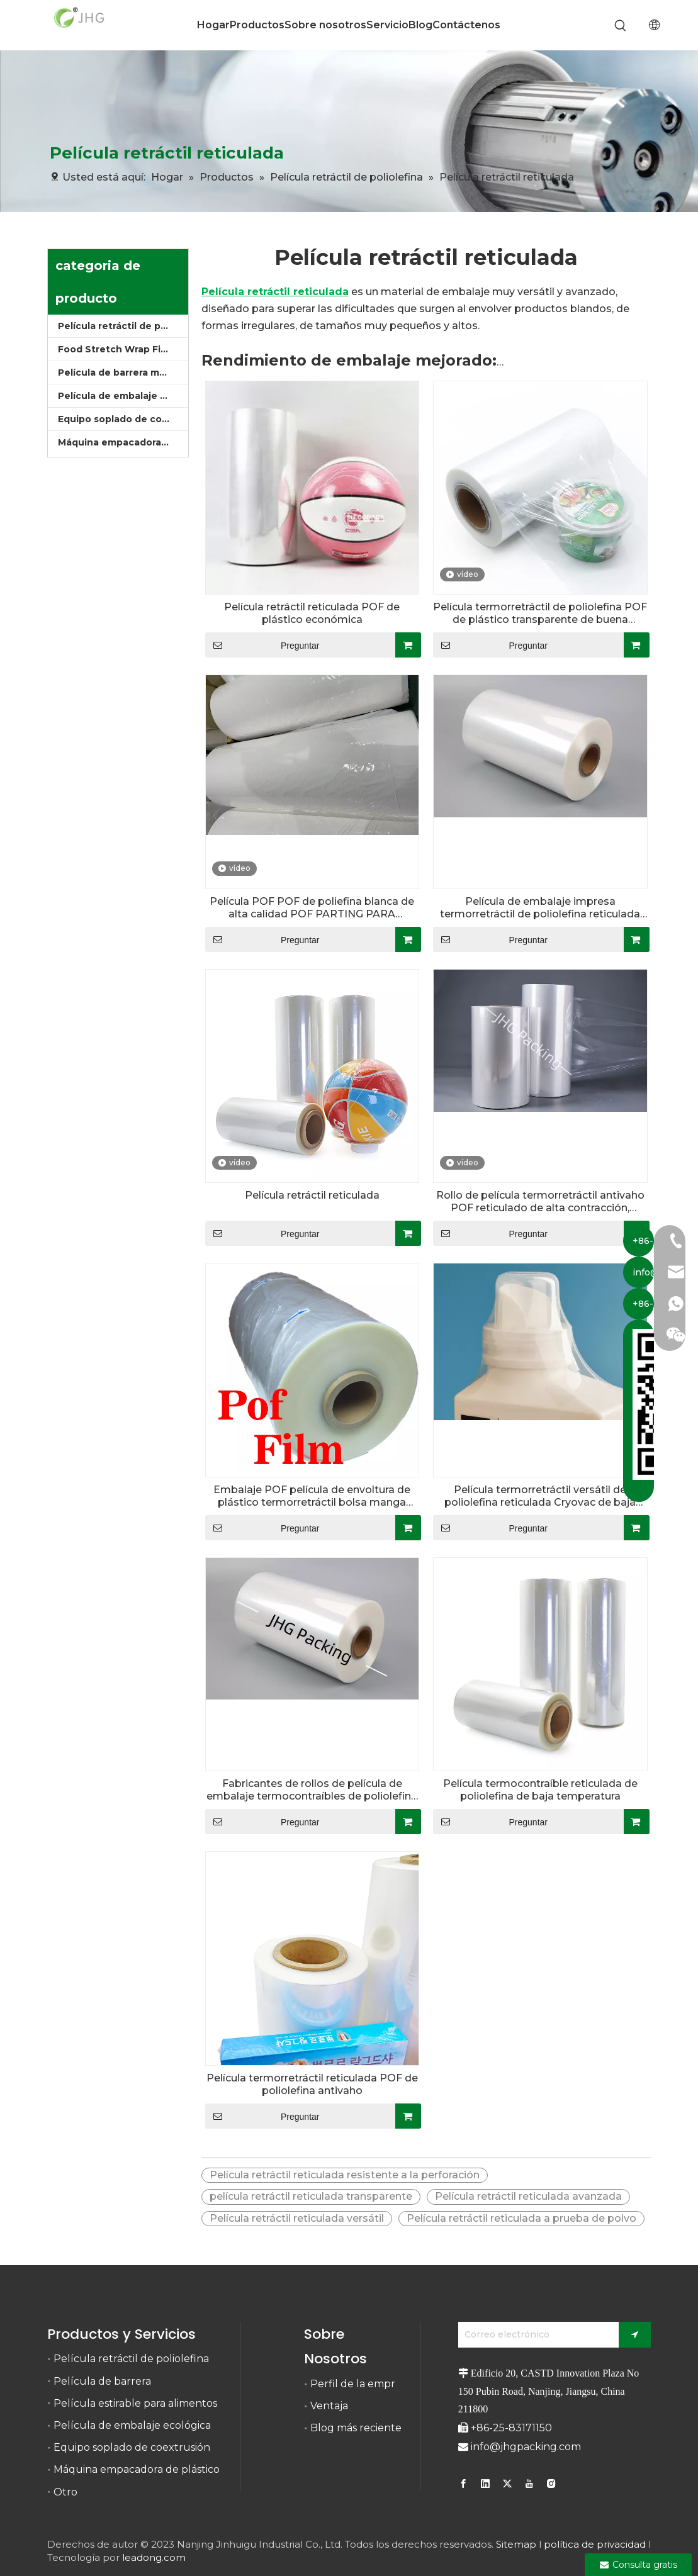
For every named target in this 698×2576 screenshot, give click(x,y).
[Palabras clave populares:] (621, 26)
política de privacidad (595, 2544)
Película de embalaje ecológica (123, 395)
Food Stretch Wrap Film (115, 349)
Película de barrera (102, 2381)
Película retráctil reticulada (312, 1195)
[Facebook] (464, 2483)
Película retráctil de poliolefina (123, 326)
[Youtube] (529, 2483)
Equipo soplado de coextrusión (123, 419)
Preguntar (262, 645)
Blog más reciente (356, 2428)
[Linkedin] (485, 2483)
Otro (65, 2492)
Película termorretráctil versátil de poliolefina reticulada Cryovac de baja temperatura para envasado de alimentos (540, 1496)
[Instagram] (551, 2483)
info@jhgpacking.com (526, 2447)
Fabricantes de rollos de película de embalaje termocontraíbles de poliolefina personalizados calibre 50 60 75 (311, 1790)
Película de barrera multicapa (123, 372)
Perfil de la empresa (361, 2384)
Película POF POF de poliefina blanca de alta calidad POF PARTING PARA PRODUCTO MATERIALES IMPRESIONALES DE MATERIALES (312, 908)
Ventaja (329, 2406)
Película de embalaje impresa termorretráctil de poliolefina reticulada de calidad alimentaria (540, 908)
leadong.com (154, 2557)
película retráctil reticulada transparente (311, 2196)
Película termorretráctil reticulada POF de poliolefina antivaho (312, 2084)
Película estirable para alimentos (135, 2403)
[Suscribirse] (635, 2335)
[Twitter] (507, 2483)
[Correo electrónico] (535, 2335)
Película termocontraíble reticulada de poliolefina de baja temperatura (540, 1790)
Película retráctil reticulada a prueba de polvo (521, 2218)
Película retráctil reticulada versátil (297, 2218)
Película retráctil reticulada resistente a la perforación (345, 2175)
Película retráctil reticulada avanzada (528, 2196)
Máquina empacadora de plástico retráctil (123, 442)
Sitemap (516, 2544)
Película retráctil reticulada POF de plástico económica (312, 613)
